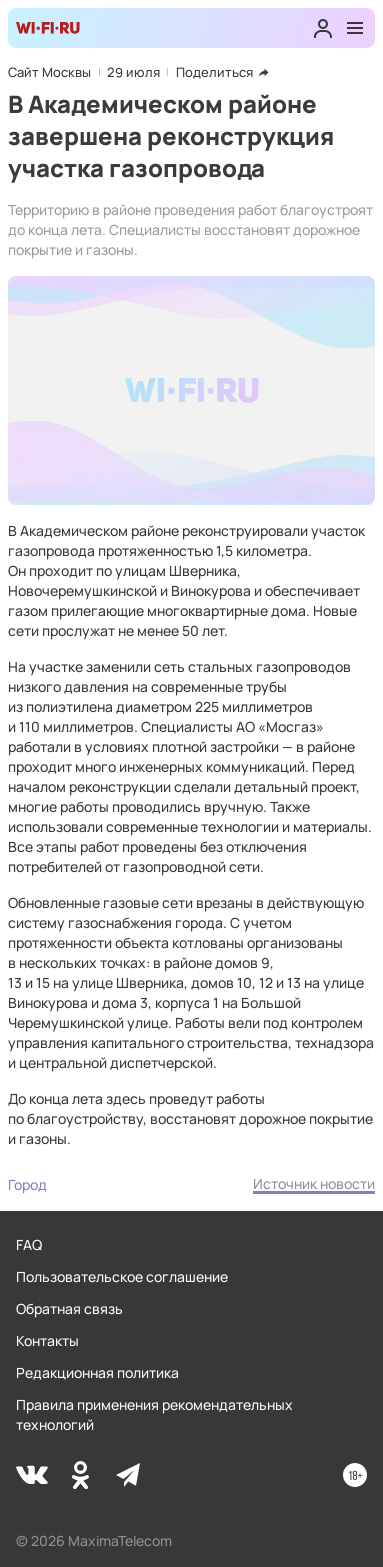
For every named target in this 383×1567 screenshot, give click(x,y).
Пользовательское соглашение (122, 1276)
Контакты (47, 1340)
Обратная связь (69, 1308)
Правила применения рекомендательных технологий (154, 1414)
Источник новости (314, 1183)
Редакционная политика (97, 1372)
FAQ (29, 1244)
